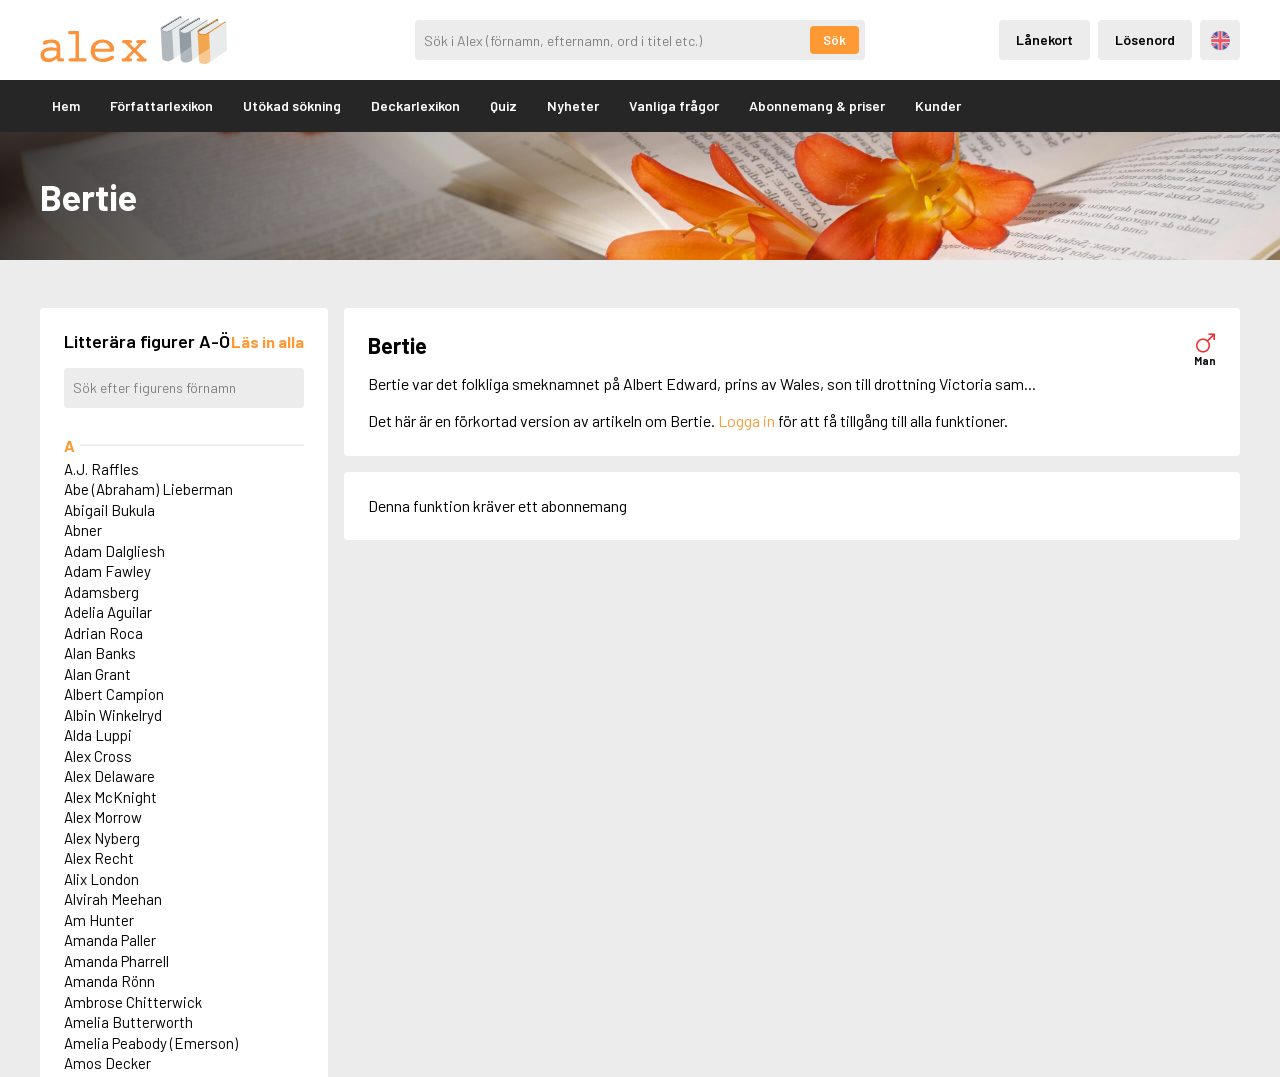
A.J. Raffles (101, 469)
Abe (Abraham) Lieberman (148, 489)
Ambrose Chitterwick (133, 1002)
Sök (834, 40)
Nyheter (573, 105)
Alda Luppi (98, 735)
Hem (66, 105)
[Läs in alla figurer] (267, 341)
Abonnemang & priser (817, 105)
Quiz (503, 105)
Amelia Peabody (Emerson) (151, 1043)
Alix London (101, 879)
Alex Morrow (103, 817)
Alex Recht (99, 858)
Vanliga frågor (674, 105)
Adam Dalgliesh (114, 551)
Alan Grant (97, 674)
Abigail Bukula (109, 510)
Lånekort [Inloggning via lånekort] (1044, 39)
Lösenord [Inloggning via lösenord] (1145, 39)
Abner (83, 530)
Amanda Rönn (109, 981)
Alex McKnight (110, 797)
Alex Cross (98, 756)
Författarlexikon (161, 105)
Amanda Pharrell (116, 961)
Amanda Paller (110, 940)
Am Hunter (99, 920)
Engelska (1220, 40)
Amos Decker (107, 1063)
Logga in (746, 420)
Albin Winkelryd (113, 715)
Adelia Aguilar (108, 612)
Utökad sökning (292, 105)
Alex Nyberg (102, 838)
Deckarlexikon (415, 105)
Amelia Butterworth (128, 1022)
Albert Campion (114, 694)
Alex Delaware (109, 776)
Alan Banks (100, 653)
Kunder (938, 105)
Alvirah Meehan (113, 899)
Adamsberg (101, 592)
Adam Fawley (107, 571)
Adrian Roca (103, 633)
